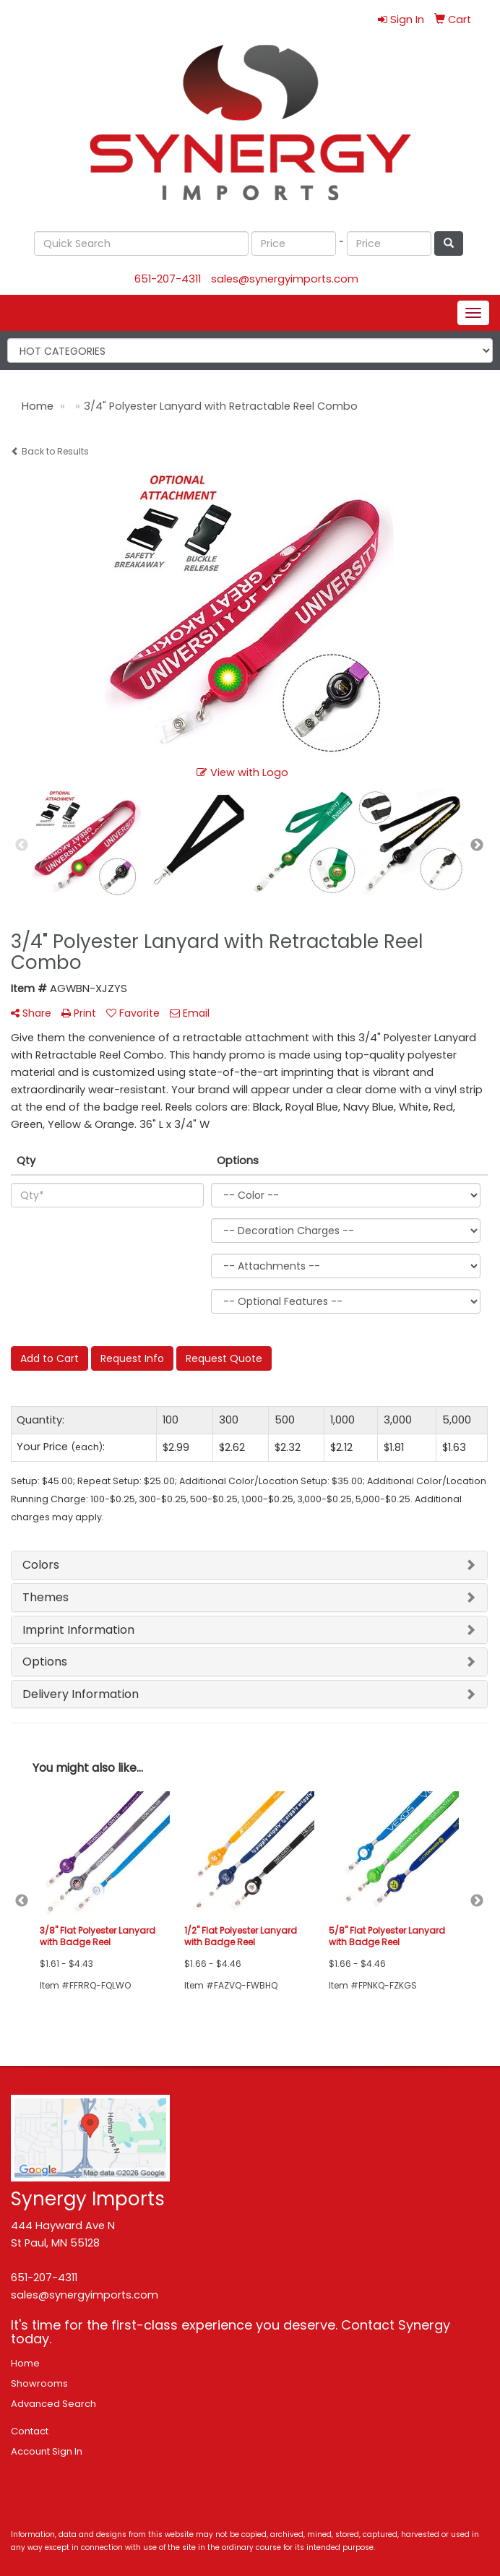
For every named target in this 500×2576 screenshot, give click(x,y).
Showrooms (39, 2383)
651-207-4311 (167, 279)
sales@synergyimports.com (284, 279)
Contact (29, 2431)
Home (25, 2363)
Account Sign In (46, 2451)
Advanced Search (53, 2404)
